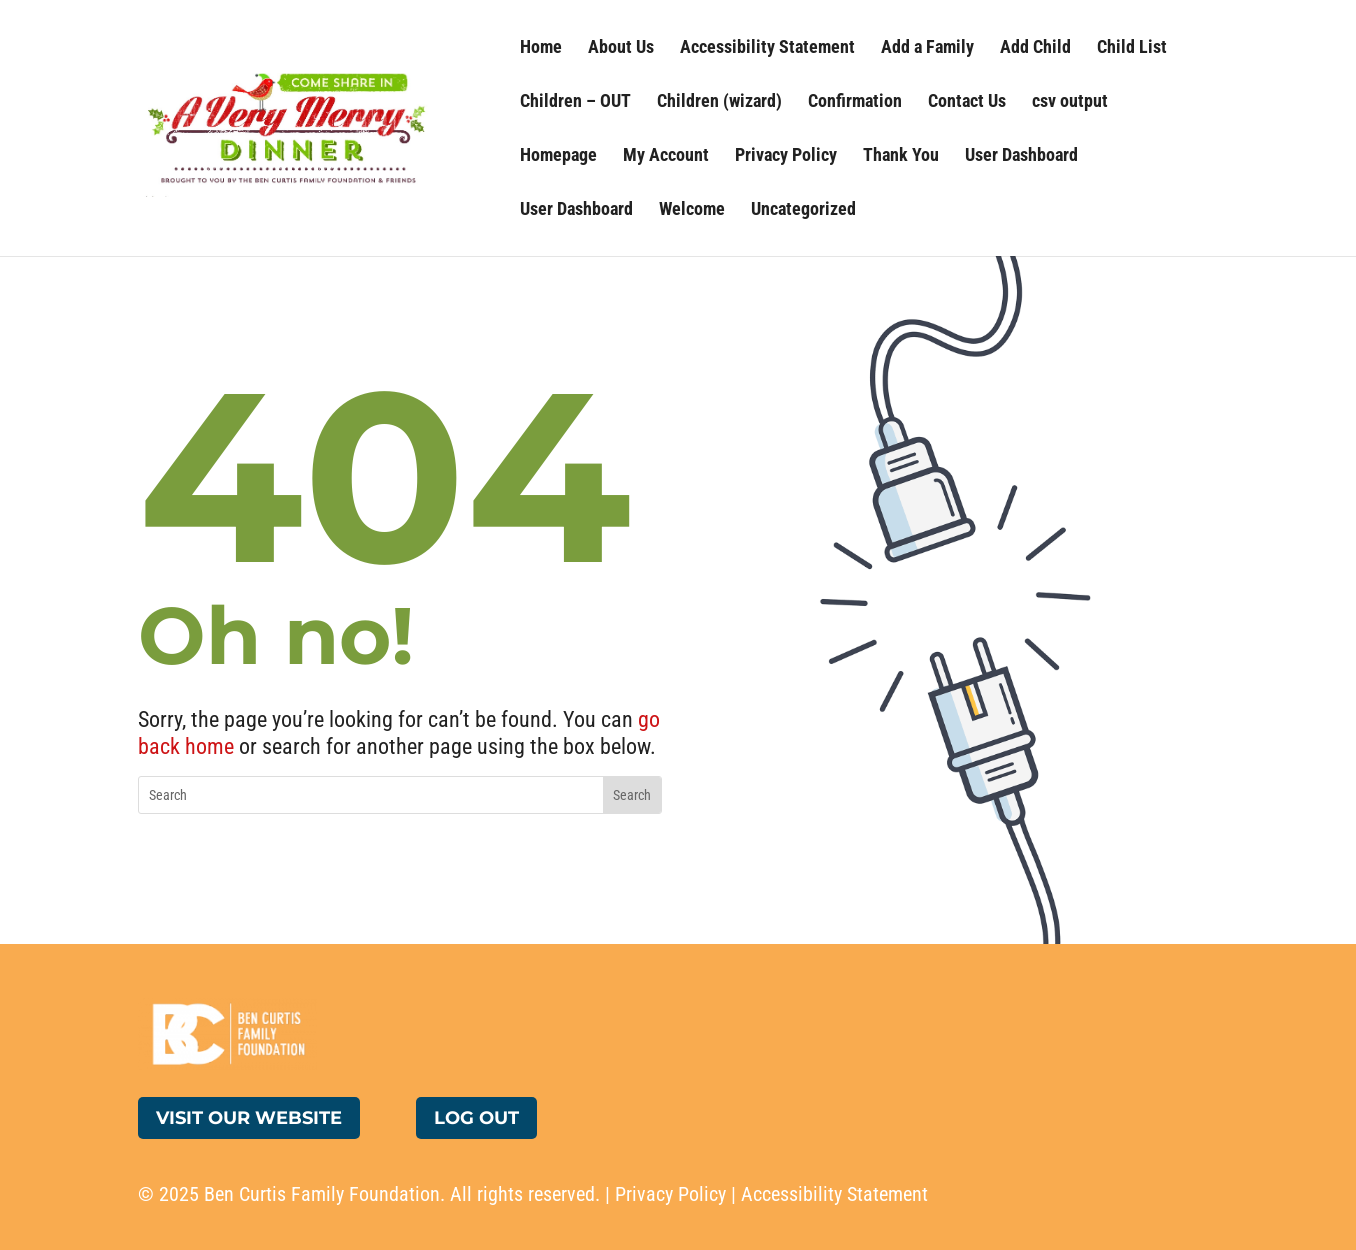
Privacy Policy (786, 156)
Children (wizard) (719, 102)
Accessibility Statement (767, 48)
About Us (621, 48)
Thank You (901, 156)
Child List (1132, 48)
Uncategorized (803, 210)
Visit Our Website (249, 1118)
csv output (1070, 102)
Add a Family (927, 48)
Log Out (476, 1118)
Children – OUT (575, 102)
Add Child (1035, 48)
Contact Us (967, 102)
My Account (666, 156)
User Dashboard (1021, 156)
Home (541, 48)
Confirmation (855, 102)
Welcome (692, 210)
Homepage (558, 156)
